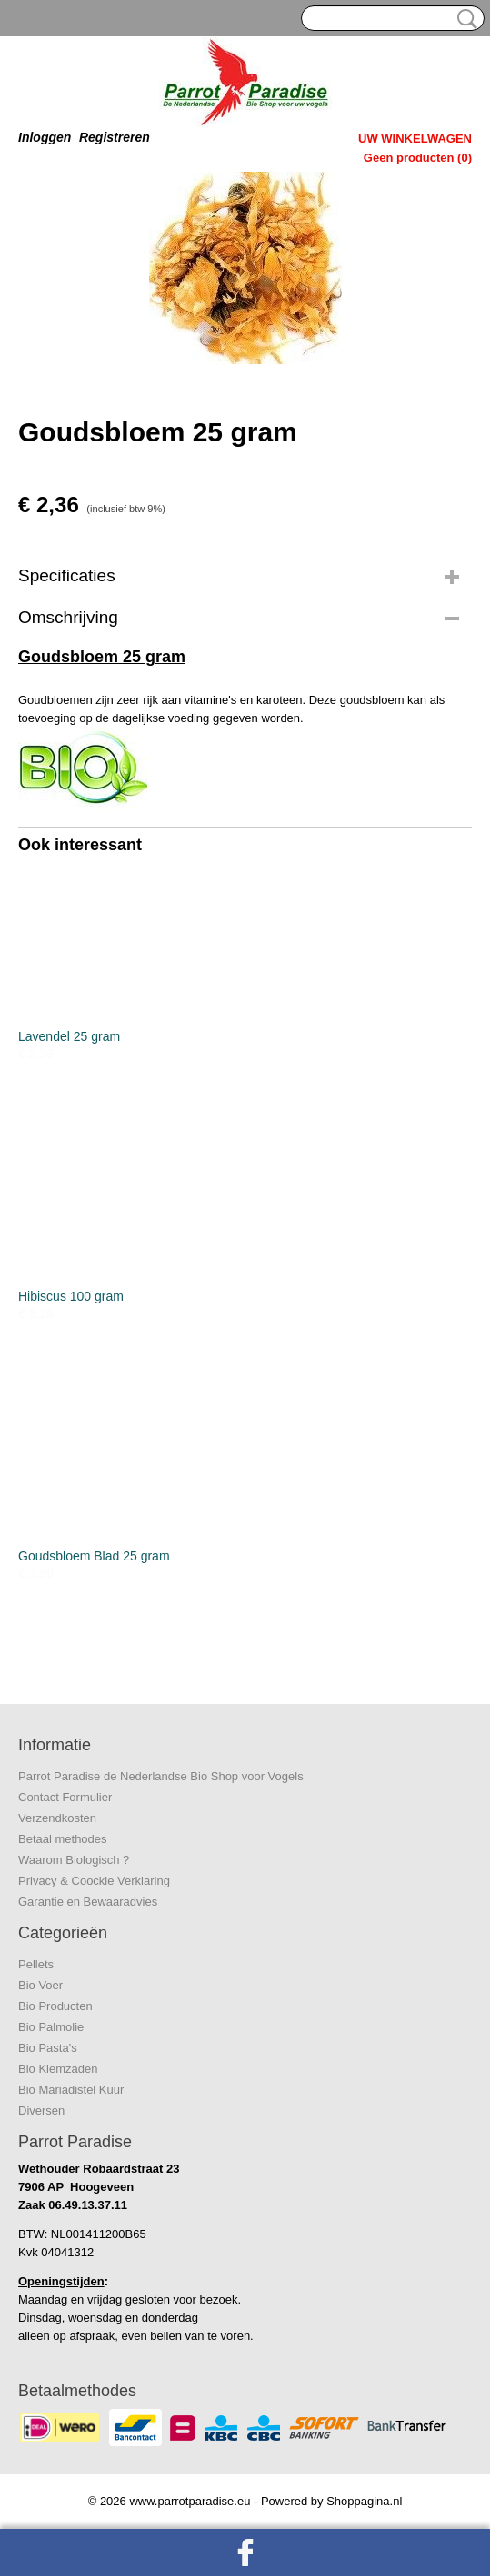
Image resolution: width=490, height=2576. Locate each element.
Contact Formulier (65, 1797)
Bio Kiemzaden (57, 2069)
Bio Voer (40, 1985)
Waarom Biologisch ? (73, 1860)
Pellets (36, 1964)
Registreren (114, 137)
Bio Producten (55, 2006)
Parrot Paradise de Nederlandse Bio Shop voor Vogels (161, 1776)
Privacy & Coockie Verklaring (94, 1880)
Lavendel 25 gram (69, 1036)
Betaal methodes (62, 1839)
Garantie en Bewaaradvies (87, 1901)
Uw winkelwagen (415, 138)
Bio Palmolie (51, 2027)
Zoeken (463, 19)
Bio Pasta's (47, 2048)
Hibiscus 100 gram (71, 1296)
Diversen (41, 2110)
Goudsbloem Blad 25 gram (94, 1556)
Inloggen (44, 137)
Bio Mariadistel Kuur (71, 2089)
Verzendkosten (57, 1818)
